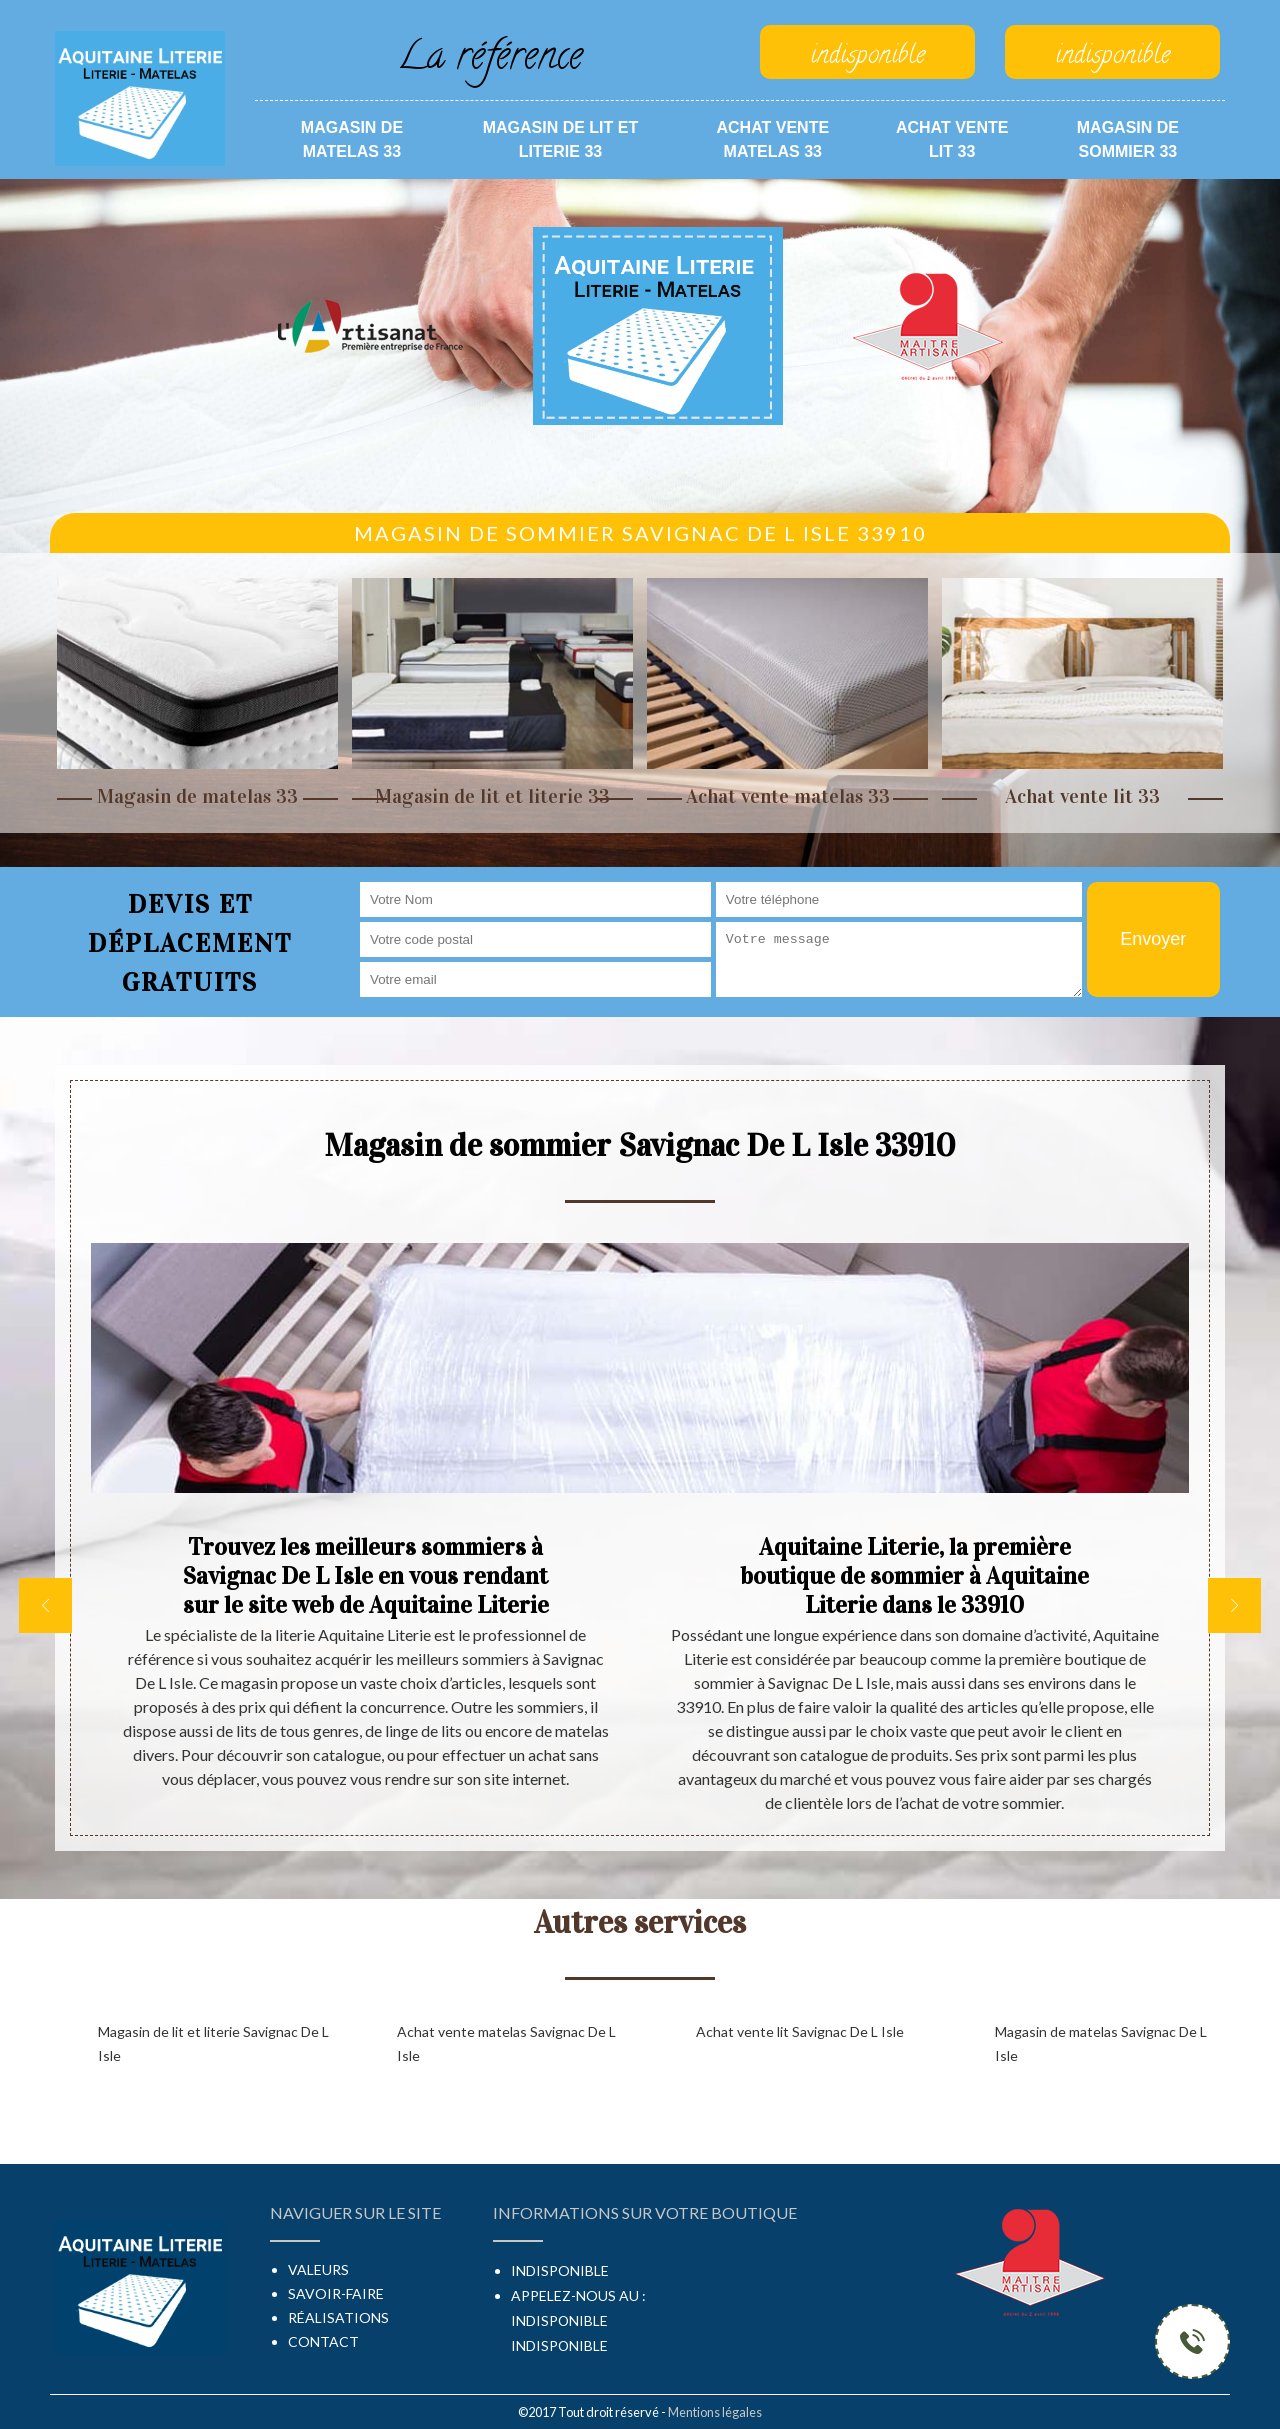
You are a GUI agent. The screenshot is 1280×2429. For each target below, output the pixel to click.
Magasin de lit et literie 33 (561, 139)
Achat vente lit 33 (952, 139)
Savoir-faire (336, 2293)
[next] (1234, 1605)
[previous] (45, 1605)
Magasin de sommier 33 (1128, 139)
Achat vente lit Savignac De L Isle (800, 2031)
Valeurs (318, 2269)
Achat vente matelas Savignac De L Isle (506, 2043)
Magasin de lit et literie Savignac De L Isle (213, 2043)
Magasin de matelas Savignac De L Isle (1101, 2043)
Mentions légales (715, 2412)
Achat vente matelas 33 (772, 139)
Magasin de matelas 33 (352, 139)
